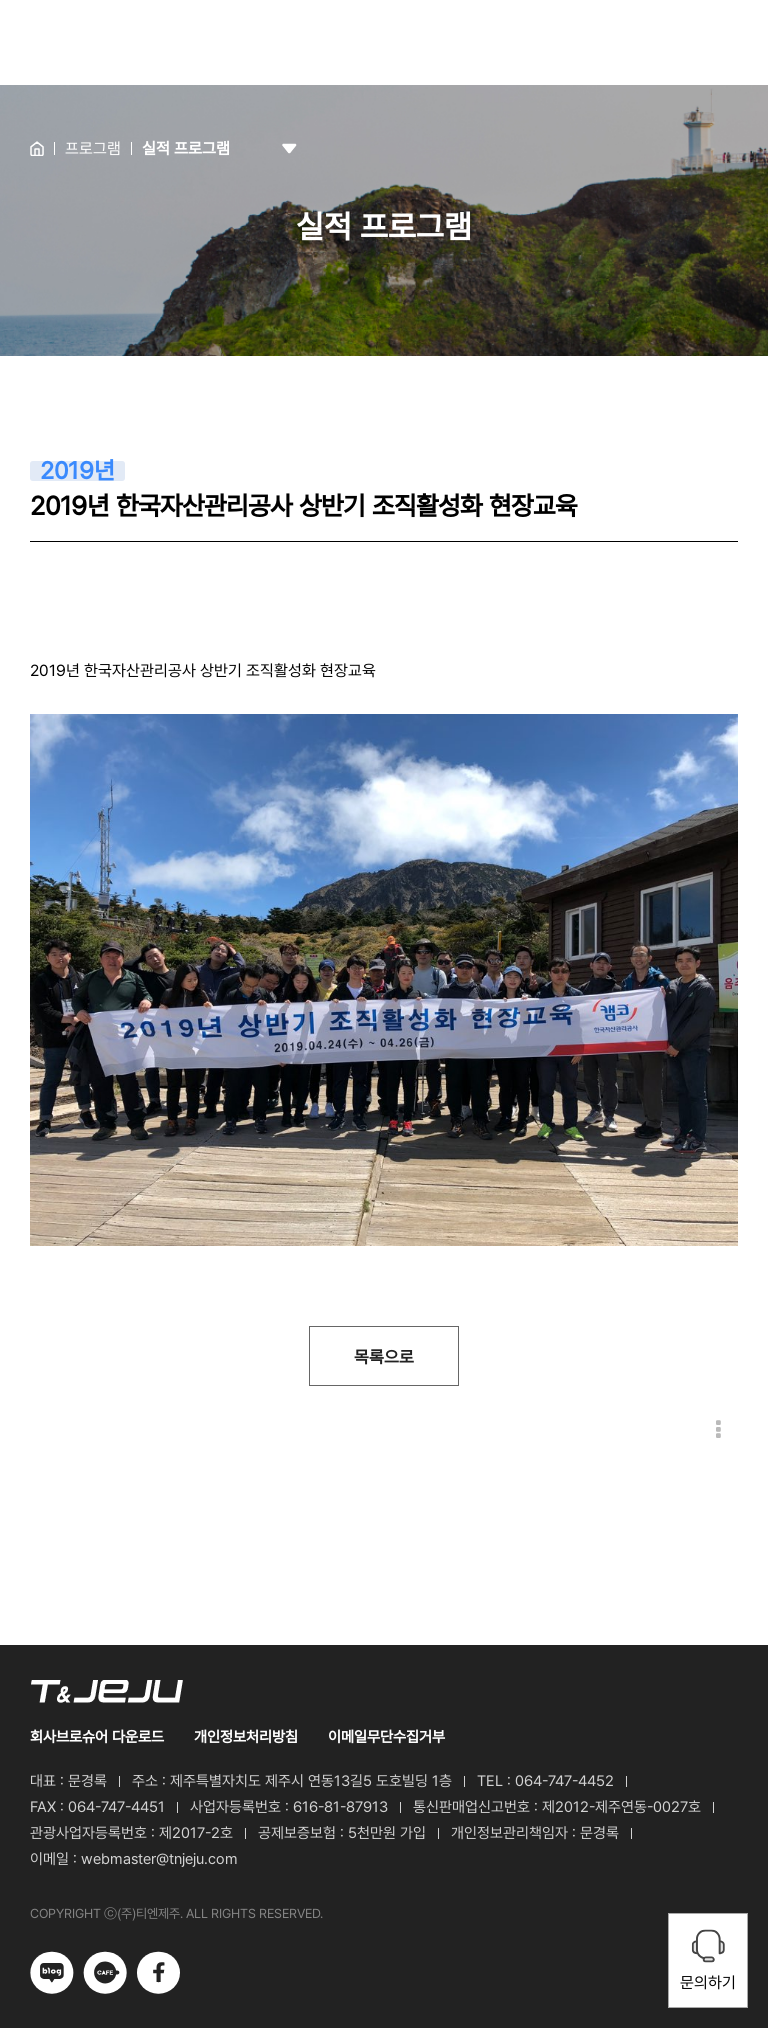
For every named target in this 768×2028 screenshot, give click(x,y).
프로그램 (93, 148)
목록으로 (384, 1357)
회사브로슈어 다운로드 (97, 1737)
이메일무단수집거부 (386, 1737)
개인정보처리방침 (246, 1737)
